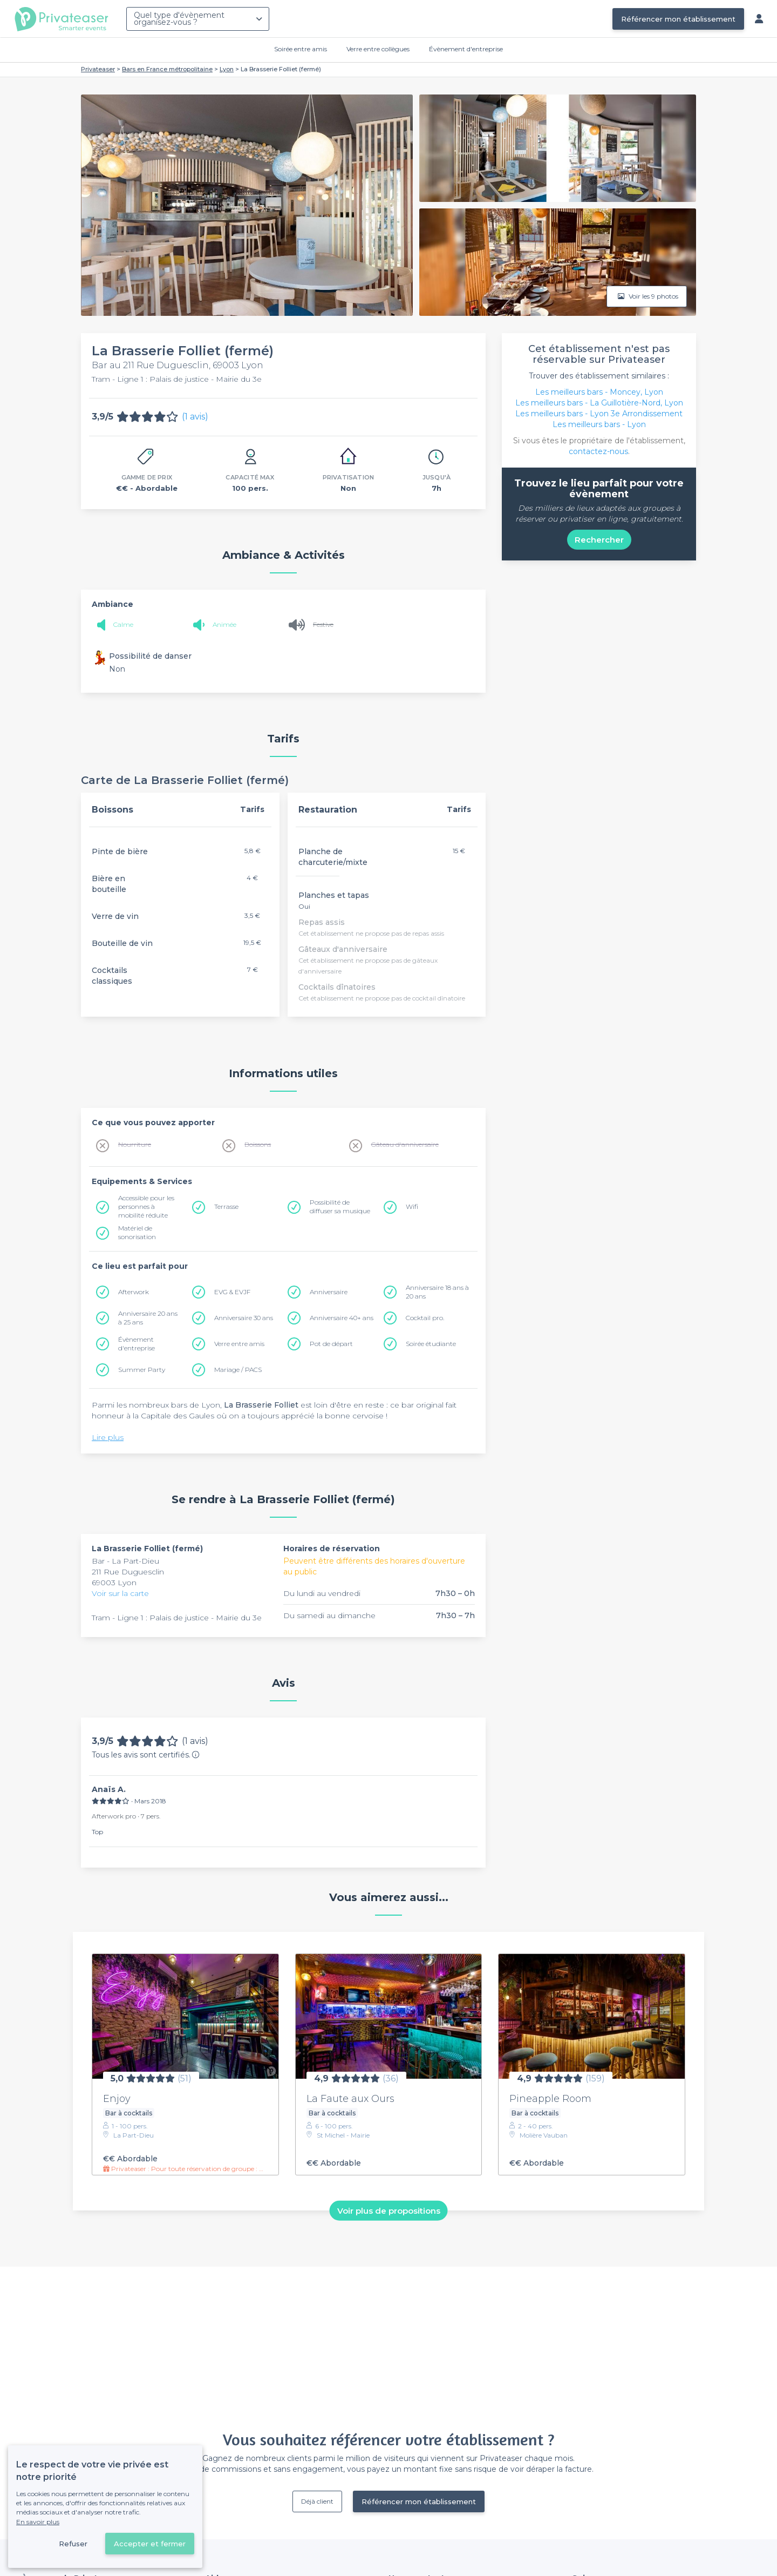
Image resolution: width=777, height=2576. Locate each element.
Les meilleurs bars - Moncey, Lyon (599, 392)
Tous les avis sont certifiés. (146, 1755)
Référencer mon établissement (678, 19)
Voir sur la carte (120, 1593)
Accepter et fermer (150, 2543)
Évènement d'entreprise (466, 49)
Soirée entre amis (300, 49)
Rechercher (599, 540)
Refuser (73, 2543)
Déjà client (317, 2501)
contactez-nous (598, 451)
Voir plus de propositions (388, 2210)
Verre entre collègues (378, 49)
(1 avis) (195, 416)
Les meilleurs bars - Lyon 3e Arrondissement (599, 413)
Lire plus (108, 1437)
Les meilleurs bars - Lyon (599, 424)
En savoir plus (37, 2522)
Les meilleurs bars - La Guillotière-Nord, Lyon (599, 403)
